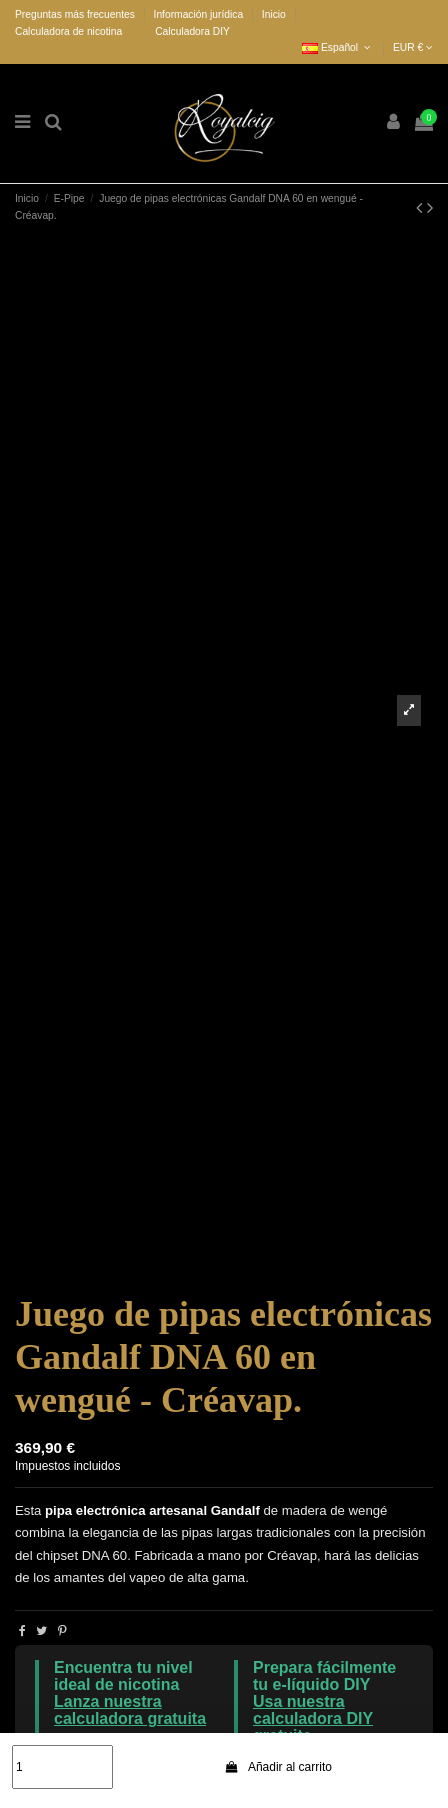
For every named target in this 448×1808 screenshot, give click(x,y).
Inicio (274, 14)
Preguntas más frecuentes (76, 14)
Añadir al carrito (278, 1767)
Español (338, 47)
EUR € (413, 47)
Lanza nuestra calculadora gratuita (130, 1710)
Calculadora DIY (192, 31)
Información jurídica (200, 14)
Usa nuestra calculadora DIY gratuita (313, 1718)
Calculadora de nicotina (68, 31)
